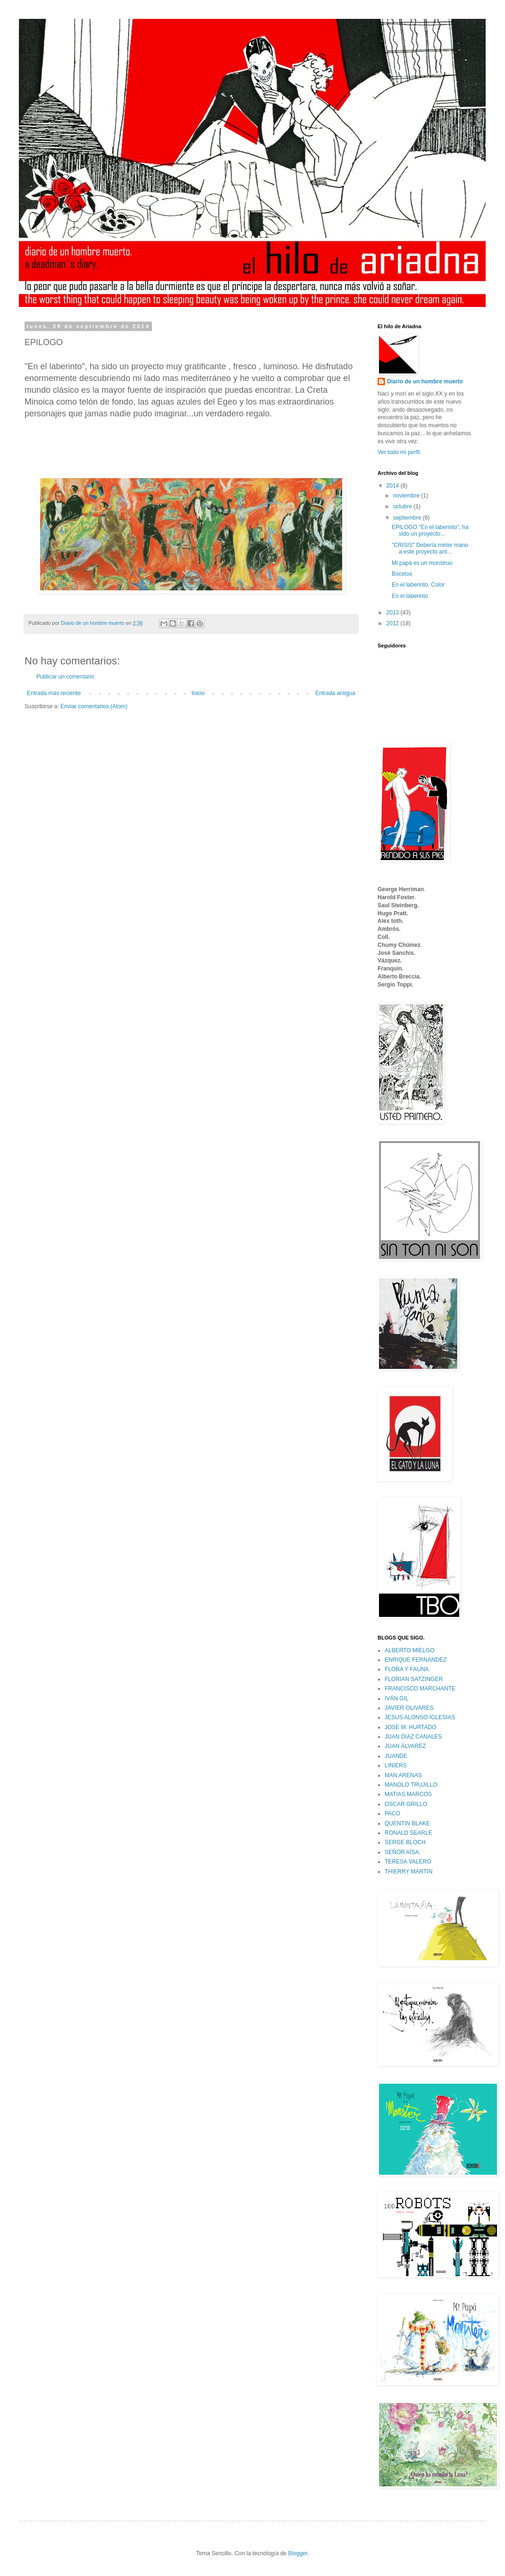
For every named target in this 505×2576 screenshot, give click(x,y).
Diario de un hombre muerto (425, 381)
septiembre (408, 517)
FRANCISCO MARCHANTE (420, 1688)
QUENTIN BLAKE (407, 1823)
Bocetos (402, 574)
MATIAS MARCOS (408, 1794)
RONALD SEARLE (408, 1833)
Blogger (297, 2553)
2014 (394, 485)
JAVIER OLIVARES (409, 1708)
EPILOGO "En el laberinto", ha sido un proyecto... (430, 530)
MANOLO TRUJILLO (411, 1784)
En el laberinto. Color (418, 584)
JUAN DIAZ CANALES (413, 1736)
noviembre (407, 495)
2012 (394, 623)
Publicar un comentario (65, 676)
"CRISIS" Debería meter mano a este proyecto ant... (430, 548)
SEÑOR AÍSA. (403, 1852)
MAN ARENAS (403, 1775)
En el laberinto (410, 596)
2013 (394, 612)
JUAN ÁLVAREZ (405, 1746)
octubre (403, 506)
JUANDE (396, 1756)
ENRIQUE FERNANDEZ (415, 1660)
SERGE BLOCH (405, 1842)
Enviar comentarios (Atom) (93, 706)
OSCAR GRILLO (406, 1804)
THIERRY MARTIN (408, 1871)
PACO (392, 1813)
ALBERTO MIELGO (410, 1650)
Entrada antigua (335, 693)
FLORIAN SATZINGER (414, 1679)
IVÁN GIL (397, 1698)
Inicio (198, 693)
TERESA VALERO (408, 1861)
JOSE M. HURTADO (411, 1727)
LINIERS (396, 1765)
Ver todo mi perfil (399, 452)
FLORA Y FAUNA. (407, 1669)
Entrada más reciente (54, 693)
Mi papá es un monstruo (422, 563)
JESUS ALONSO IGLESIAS (420, 1717)
